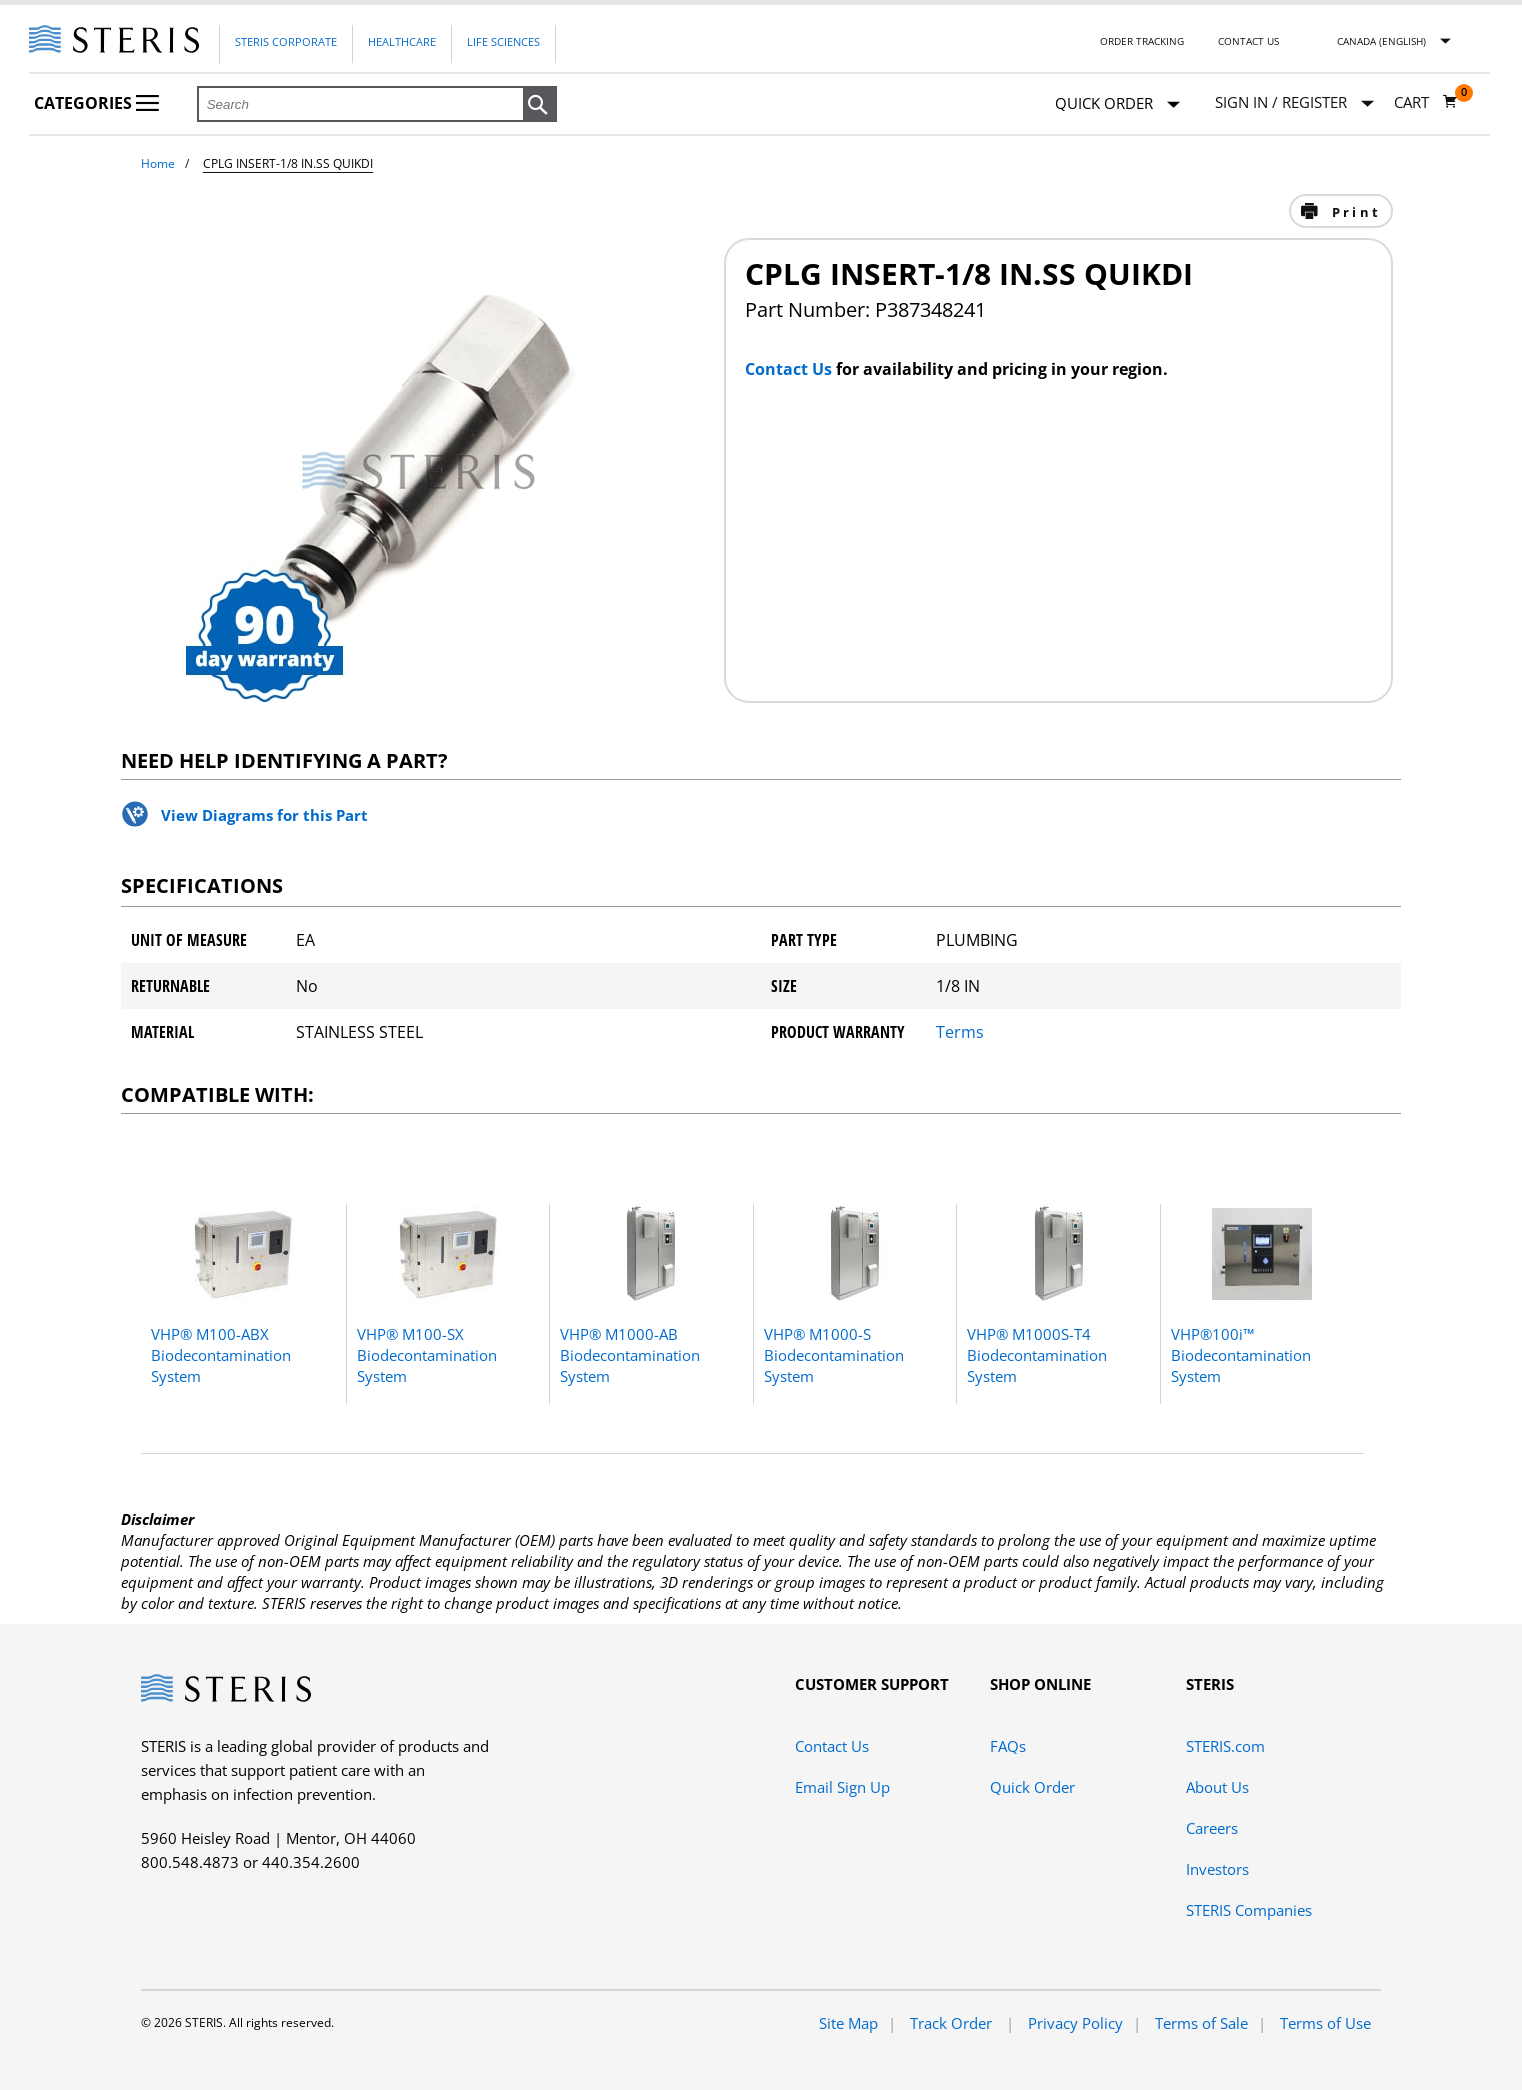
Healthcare (402, 41)
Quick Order (1117, 104)
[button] (540, 105)
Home (158, 163)
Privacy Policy (1075, 2023)
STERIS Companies (1249, 1910)
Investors (1217, 1869)
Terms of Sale (1201, 2023)
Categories (96, 103)
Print (1353, 212)
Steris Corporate (286, 41)
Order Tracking (1142, 41)
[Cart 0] (1426, 102)
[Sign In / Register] (1294, 102)
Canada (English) (1381, 41)
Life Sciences (503, 41)
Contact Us (1248, 41)
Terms (960, 1032)
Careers (1212, 1828)
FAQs (1008, 1746)
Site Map (848, 2023)
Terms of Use (1325, 2023)
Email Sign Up (842, 1787)
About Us (1217, 1787)
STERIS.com (1225, 1746)
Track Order (953, 2023)
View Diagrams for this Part (264, 815)
